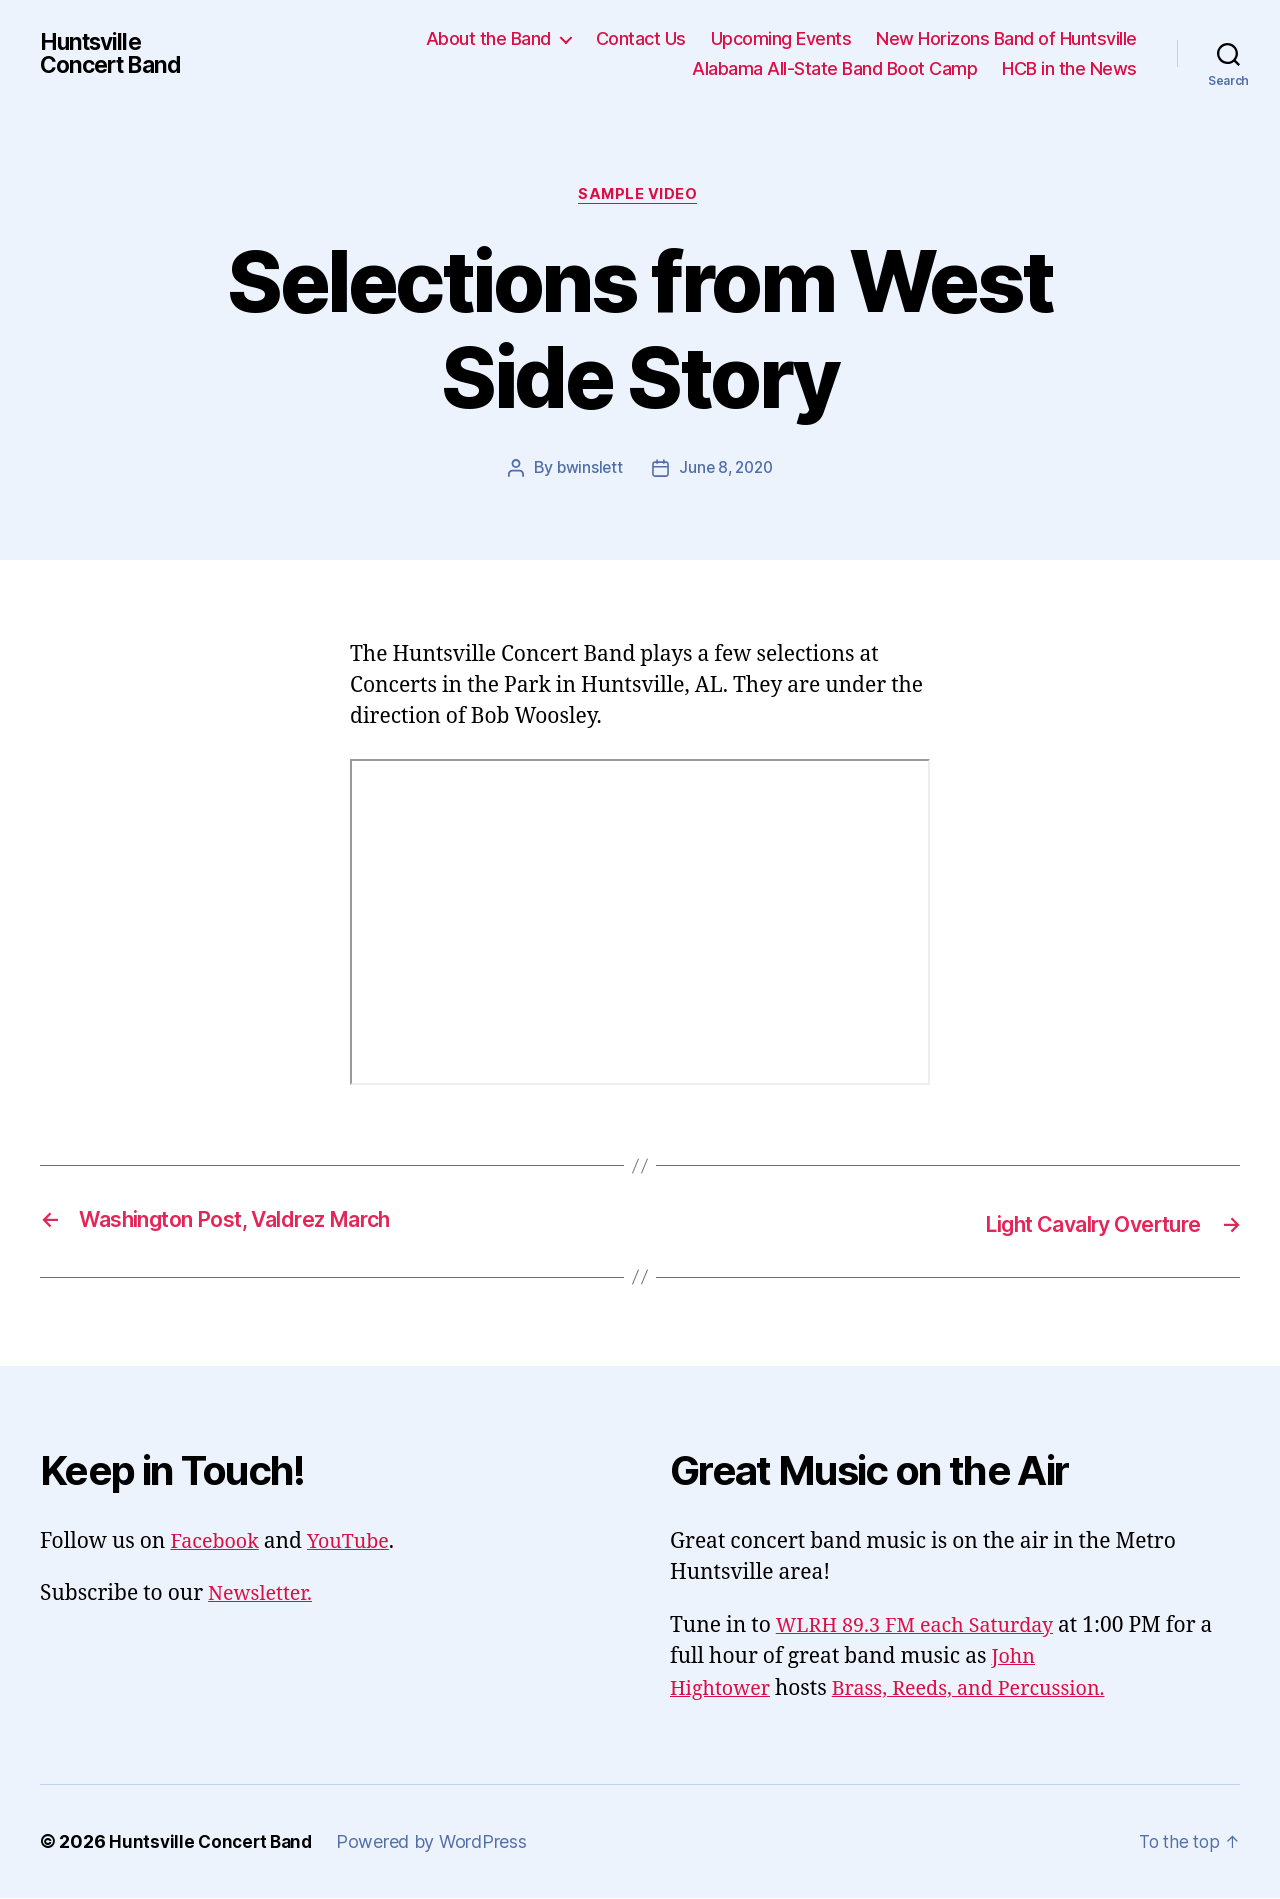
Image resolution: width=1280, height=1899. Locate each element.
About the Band (488, 38)
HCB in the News (1069, 68)
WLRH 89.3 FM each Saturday (923, 1626)
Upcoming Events (781, 38)
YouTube (356, 1542)
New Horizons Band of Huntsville (1006, 38)
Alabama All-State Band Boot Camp (834, 68)
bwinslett (587, 470)
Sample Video (640, 196)
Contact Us (641, 38)
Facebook (217, 1542)
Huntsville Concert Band (115, 54)
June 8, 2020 (727, 470)
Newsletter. (263, 1594)
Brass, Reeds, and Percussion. (984, 1689)
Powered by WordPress (438, 1842)
